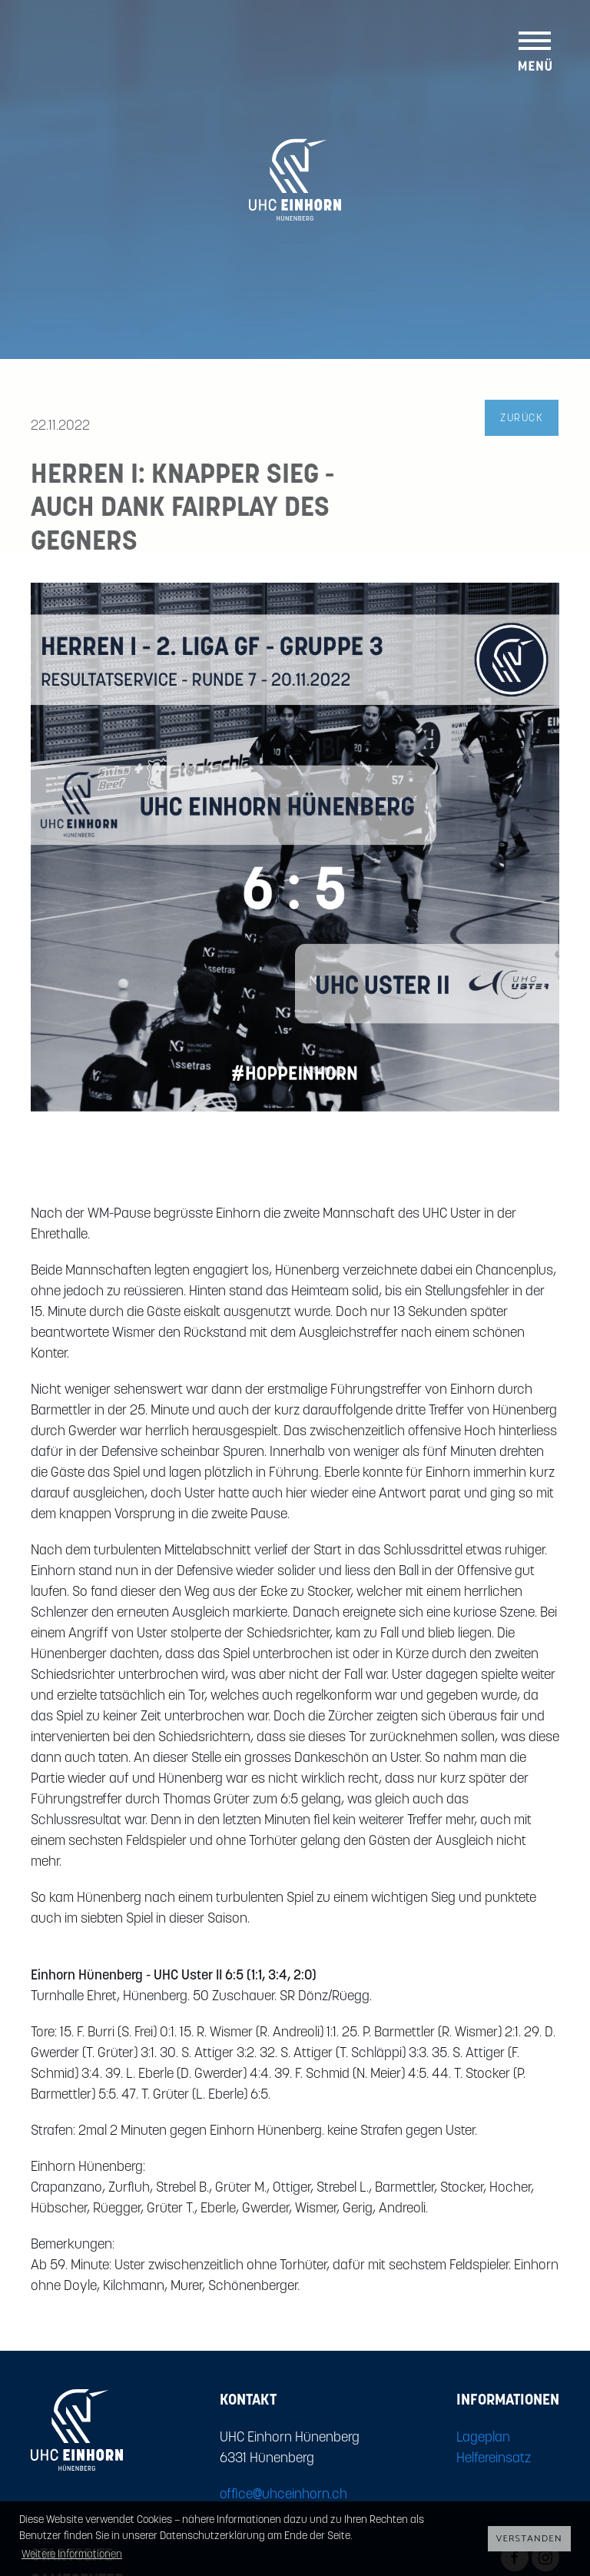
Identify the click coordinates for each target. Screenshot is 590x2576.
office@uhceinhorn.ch (283, 2495)
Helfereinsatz (493, 2458)
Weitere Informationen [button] (72, 2555)
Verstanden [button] (529, 2539)
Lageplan (483, 2438)
